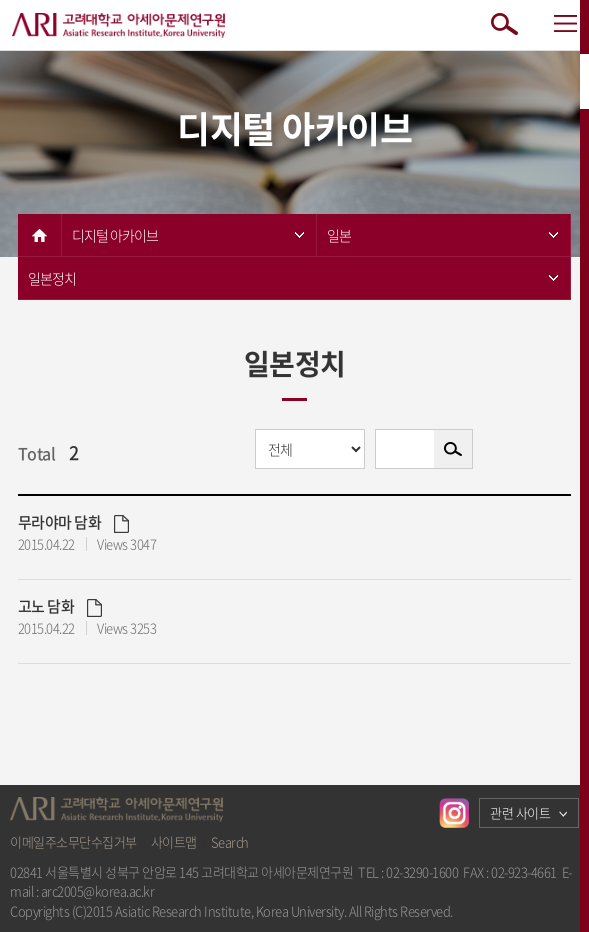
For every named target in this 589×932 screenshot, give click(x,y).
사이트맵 (174, 841)
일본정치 (293, 278)
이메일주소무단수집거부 (73, 841)
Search (230, 841)
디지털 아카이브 (188, 235)
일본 (443, 235)
